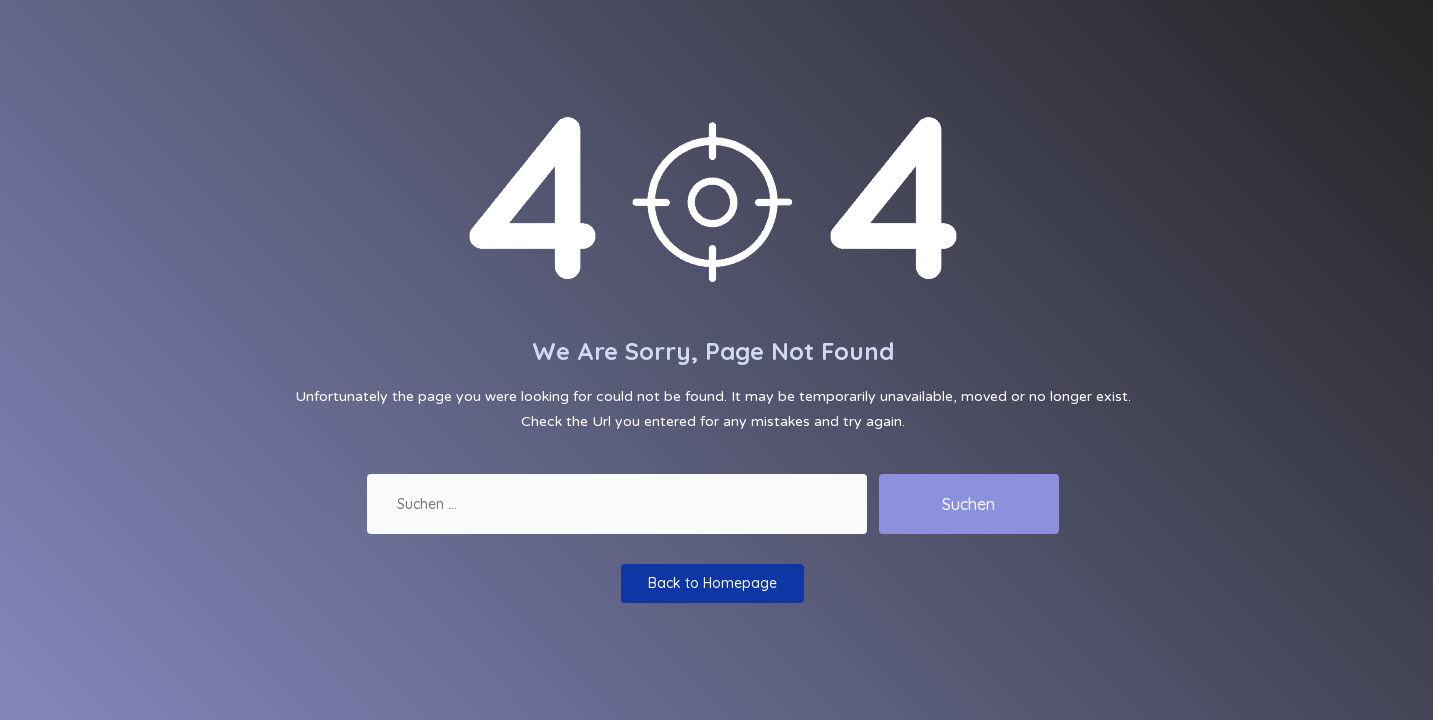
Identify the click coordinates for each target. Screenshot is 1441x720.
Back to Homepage (712, 583)
